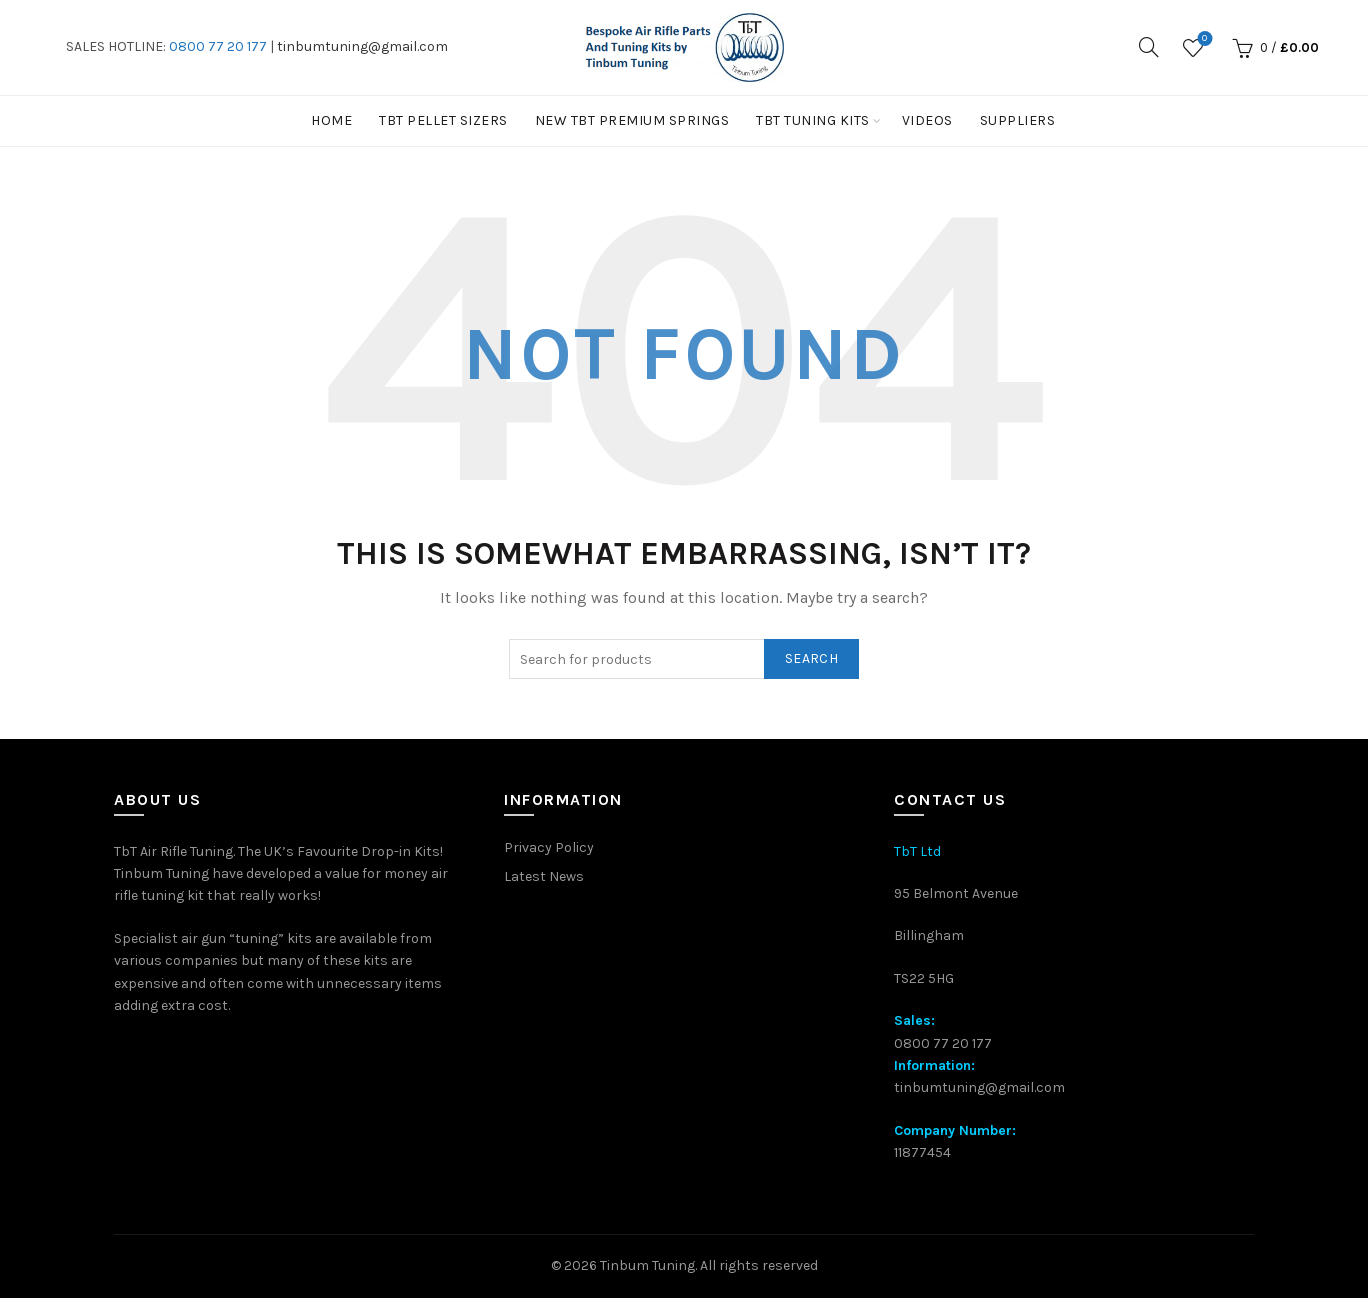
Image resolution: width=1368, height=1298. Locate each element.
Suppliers (1018, 120)
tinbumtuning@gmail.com (362, 46)
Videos (927, 120)
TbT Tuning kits (813, 120)
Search (811, 658)
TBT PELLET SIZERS (443, 120)
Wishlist (1202, 39)
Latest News (544, 876)
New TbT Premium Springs (632, 120)
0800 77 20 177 (218, 46)
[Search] (1149, 47)
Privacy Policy (549, 847)
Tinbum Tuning (647, 1265)
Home (331, 120)
